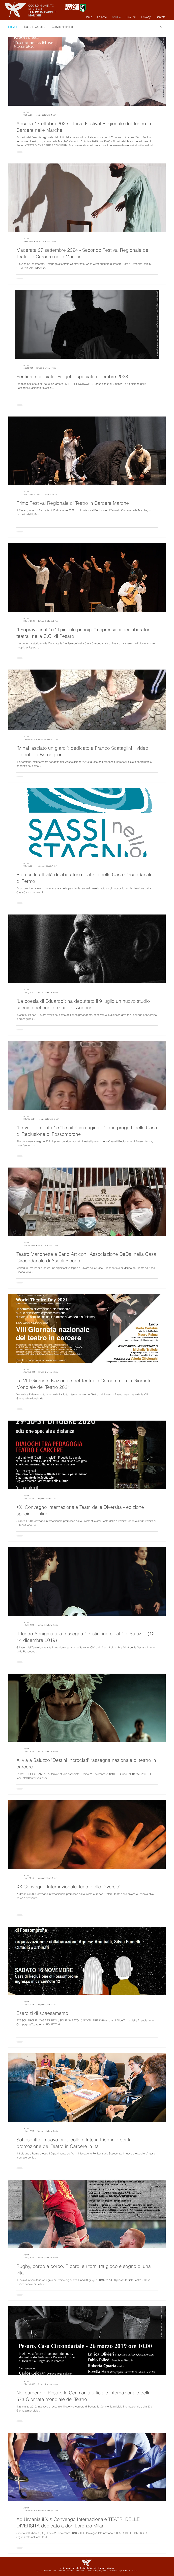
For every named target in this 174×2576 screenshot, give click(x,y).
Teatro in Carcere (34, 26)
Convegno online (62, 26)
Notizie (12, 26)
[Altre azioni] (157, 113)
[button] (161, 27)
